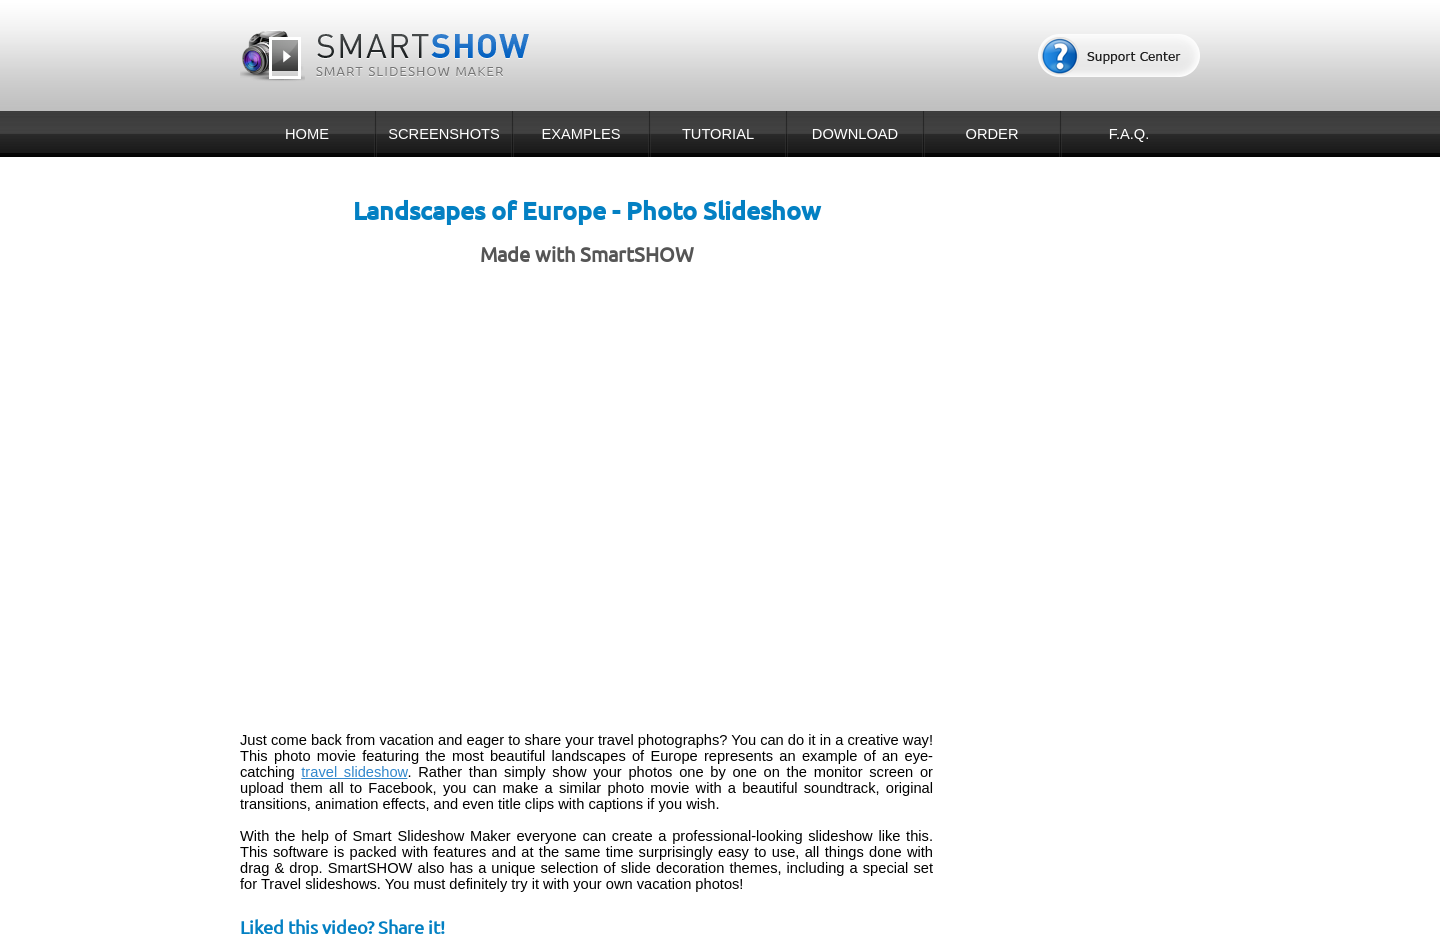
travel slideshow (354, 772)
